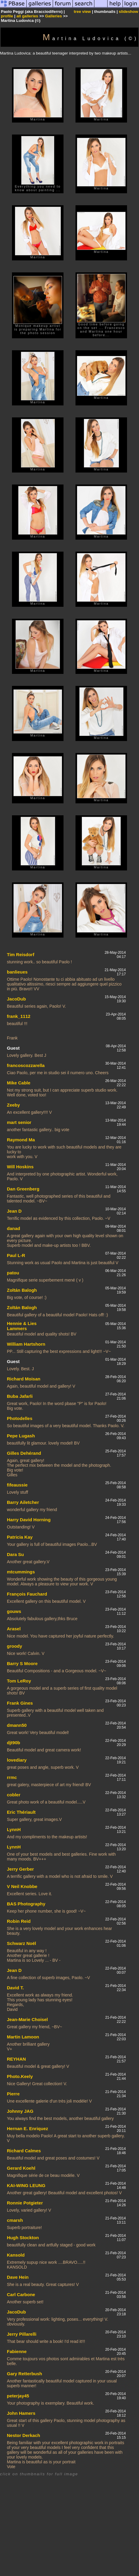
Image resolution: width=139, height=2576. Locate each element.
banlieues (17, 971)
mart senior (19, 1122)
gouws (14, 1611)
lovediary (17, 1759)
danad (13, 1228)
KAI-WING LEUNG (26, 2185)
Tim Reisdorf (20, 954)
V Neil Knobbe (22, 1886)
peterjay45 (18, 2395)
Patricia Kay (20, 1537)
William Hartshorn (26, 1344)
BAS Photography (26, 1903)
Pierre (13, 2093)
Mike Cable (18, 1082)
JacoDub (16, 998)
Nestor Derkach (23, 2435)
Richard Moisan (23, 1378)
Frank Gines (20, 1703)
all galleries (27, 16)
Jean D (14, 1211)
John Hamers (21, 2413)
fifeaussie (17, 1484)
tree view (82, 11)
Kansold (16, 2254)
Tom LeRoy (19, 1680)
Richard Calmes (24, 2150)
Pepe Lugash (21, 1435)
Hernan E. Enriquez (27, 2128)
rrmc (12, 1777)
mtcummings (21, 1571)
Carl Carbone (21, 2294)
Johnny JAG (20, 2111)
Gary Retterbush (24, 2373)
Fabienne (17, 2351)
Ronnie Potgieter (25, 2202)
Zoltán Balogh (22, 1290)
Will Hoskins (20, 1166)
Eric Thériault (21, 1812)
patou (13, 1272)
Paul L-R (16, 1255)
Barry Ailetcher (23, 1502)
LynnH (14, 1829)
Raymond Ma (21, 1139)
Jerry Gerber (20, 1869)
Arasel (14, 1628)
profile (7, 16)
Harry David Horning (29, 1519)
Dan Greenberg (23, 1188)
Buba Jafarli (20, 1396)
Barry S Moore (22, 1663)
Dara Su (15, 1554)
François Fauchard (27, 1593)
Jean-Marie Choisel (27, 2019)
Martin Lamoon (23, 2036)
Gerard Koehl (21, 2168)
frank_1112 (18, 1016)
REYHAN (16, 2059)
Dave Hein (18, 2277)
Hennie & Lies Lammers (22, 1326)
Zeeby (13, 1104)
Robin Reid (19, 1921)
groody (14, 1646)
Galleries (53, 16)
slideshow (128, 11)
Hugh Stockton (23, 2237)
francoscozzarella (26, 1065)
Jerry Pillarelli (21, 2334)
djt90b (13, 1742)
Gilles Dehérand (24, 1453)
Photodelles (19, 1418)
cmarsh (15, 2220)
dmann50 (17, 1725)
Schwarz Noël (21, 1943)
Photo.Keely (20, 2076)
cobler (13, 1794)
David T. (15, 1987)
